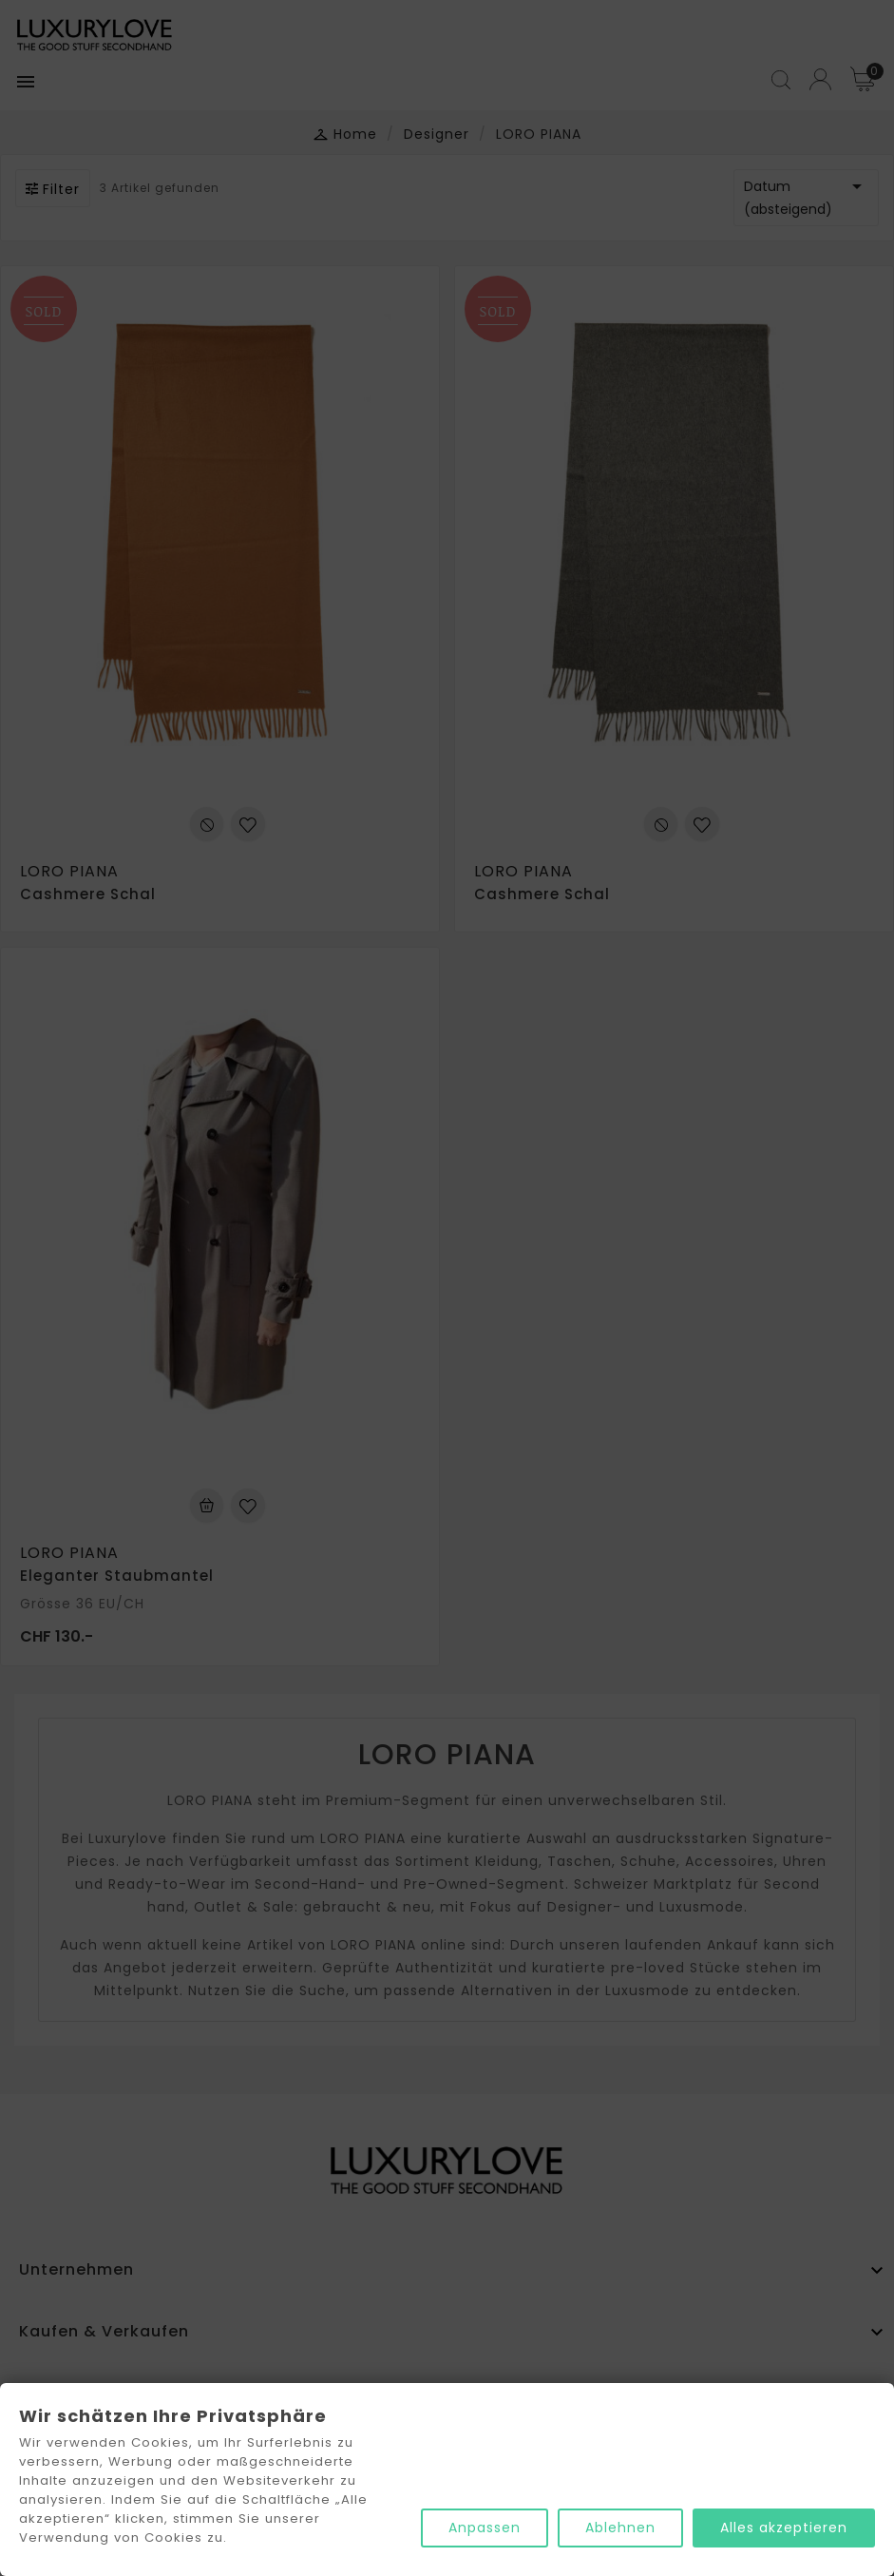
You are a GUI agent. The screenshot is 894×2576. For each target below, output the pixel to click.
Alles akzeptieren (783, 2527)
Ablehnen (620, 2527)
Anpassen (484, 2527)
